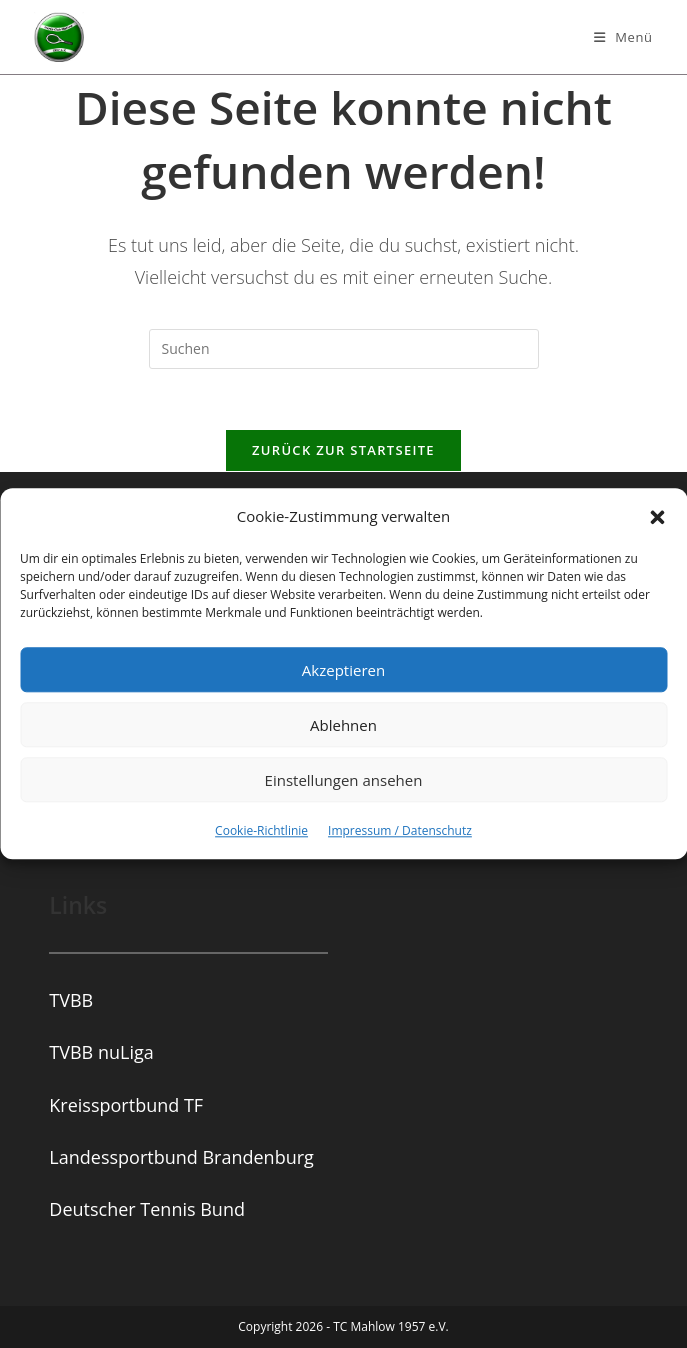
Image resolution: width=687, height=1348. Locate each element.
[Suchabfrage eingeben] (344, 349)
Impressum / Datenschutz (400, 830)
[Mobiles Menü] (623, 37)
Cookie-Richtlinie (261, 830)
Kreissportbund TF (126, 1105)
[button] (657, 517)
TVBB (71, 1000)
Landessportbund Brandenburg (181, 1157)
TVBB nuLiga (101, 1052)
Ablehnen (343, 725)
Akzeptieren (343, 670)
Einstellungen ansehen (344, 780)
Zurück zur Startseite (343, 450)
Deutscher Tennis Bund (147, 1209)
